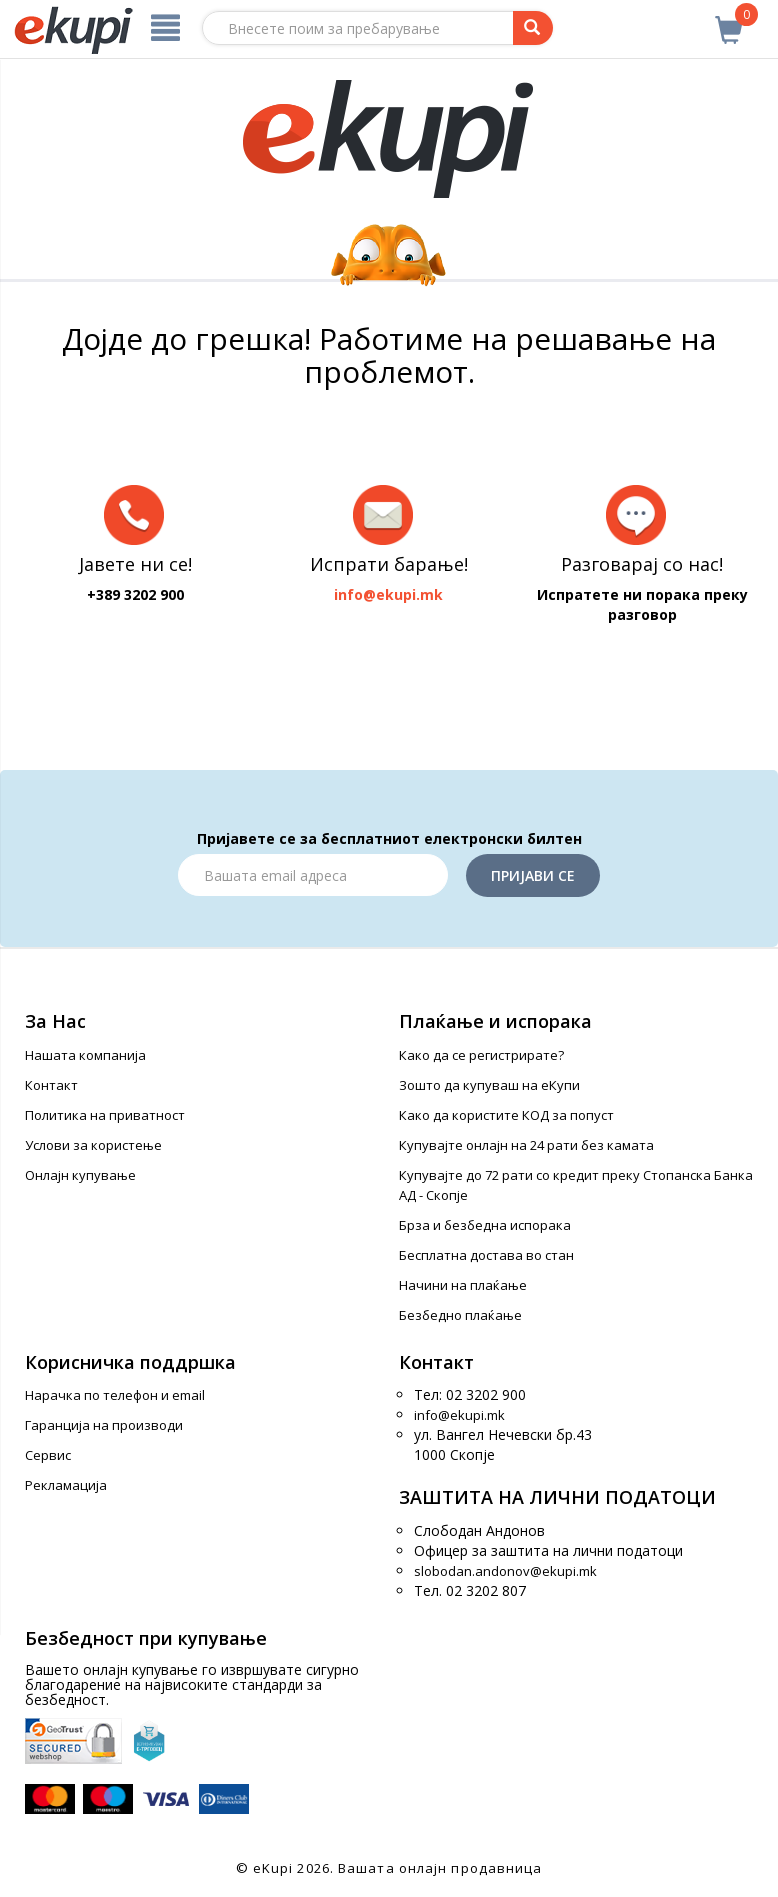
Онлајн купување (80, 1175)
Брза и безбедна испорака (485, 1225)
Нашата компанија (85, 1055)
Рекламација (66, 1485)
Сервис (48, 1455)
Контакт (51, 1085)
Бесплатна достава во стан (486, 1255)
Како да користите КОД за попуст (506, 1115)
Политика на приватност (105, 1115)
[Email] (313, 875)
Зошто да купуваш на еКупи (489, 1085)
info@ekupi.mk (459, 1415)
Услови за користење (93, 1145)
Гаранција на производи (104, 1425)
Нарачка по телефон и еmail (115, 1395)
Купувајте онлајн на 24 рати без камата (526, 1145)
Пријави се (533, 875)
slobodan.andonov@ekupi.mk (505, 1571)
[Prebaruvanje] (533, 28)
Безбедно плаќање (460, 1315)
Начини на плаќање (463, 1285)
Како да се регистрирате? (481, 1055)
